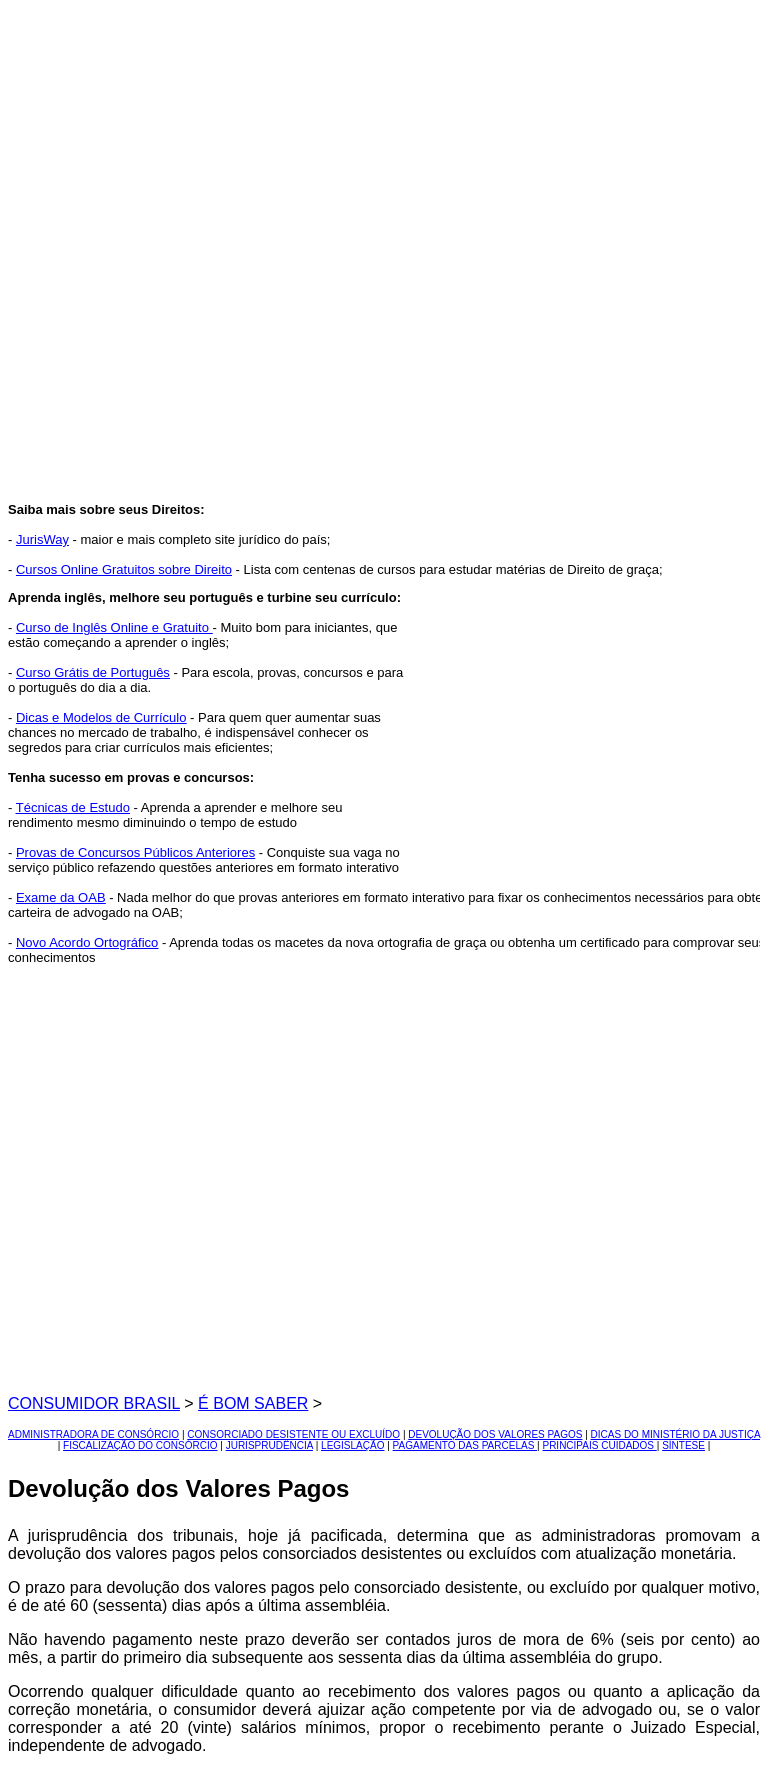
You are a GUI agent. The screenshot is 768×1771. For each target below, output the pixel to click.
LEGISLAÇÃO (352, 1445)
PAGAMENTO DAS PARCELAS (465, 1445)
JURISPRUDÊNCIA (269, 1445)
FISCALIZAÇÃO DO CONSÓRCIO (140, 1445)
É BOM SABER (253, 1403)
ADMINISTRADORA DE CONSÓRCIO (93, 1434)
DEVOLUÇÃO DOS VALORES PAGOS (495, 1434)
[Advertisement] (403, 137)
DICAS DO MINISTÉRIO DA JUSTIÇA (675, 1434)
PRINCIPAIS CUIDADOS (599, 1445)
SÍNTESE (683, 1445)
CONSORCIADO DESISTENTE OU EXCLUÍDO (293, 1434)
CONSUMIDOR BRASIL (94, 1403)
